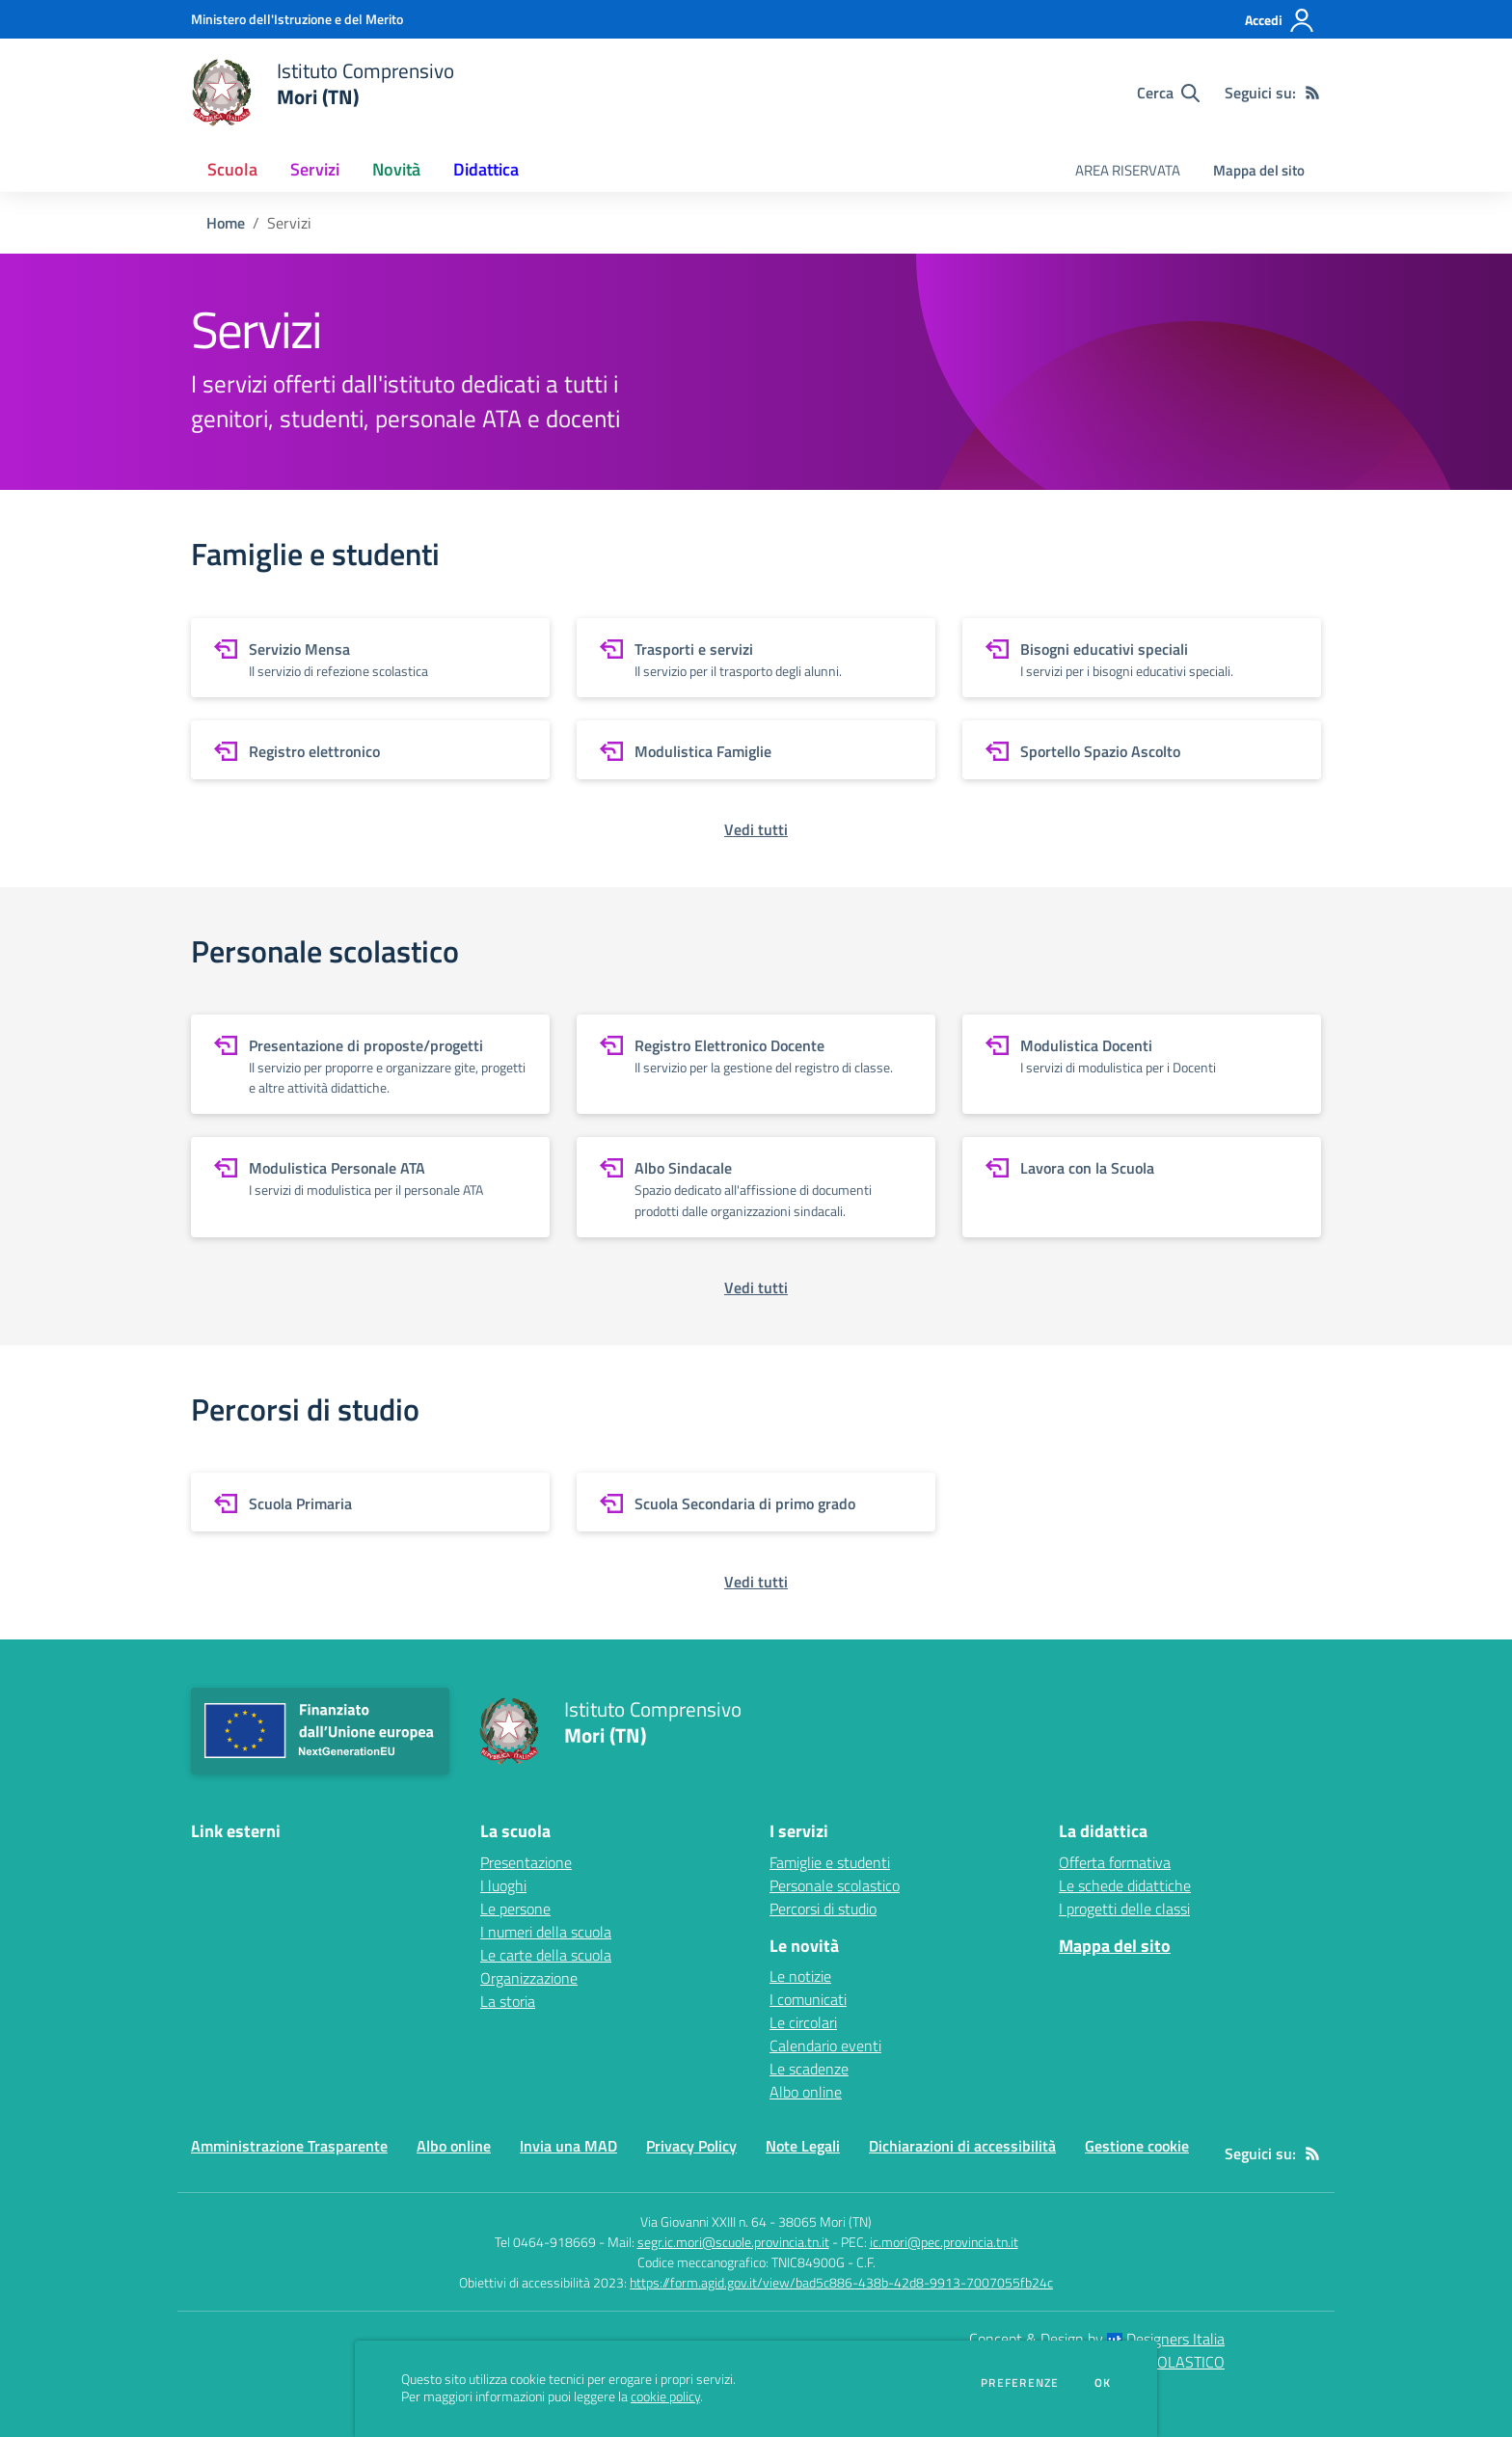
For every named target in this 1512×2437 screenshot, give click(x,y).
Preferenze (1020, 2383)
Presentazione (526, 1862)
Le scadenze (809, 2068)
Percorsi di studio (823, 1908)
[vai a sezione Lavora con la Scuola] (1141, 1186)
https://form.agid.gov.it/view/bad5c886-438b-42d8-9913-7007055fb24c (841, 2282)
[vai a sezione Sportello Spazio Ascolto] (1141, 749)
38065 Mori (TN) (825, 2221)
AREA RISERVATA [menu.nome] (1127, 170)
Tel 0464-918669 (545, 2242)
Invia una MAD (568, 2145)
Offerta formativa (1115, 1862)
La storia (507, 2001)
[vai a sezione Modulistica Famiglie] (756, 749)
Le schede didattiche (1125, 1885)
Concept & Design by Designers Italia (1097, 2338)
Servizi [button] (314, 169)
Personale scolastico (835, 1885)
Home (225, 222)
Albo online (806, 2091)
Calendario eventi (825, 2045)
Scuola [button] (232, 169)
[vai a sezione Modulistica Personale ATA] (370, 1186)
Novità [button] (396, 169)
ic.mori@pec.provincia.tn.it (944, 2242)
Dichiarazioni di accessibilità (962, 2145)
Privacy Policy (691, 2145)
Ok (1103, 2383)
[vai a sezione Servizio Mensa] (370, 657)
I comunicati (808, 1999)
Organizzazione (529, 1978)
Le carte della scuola (545, 1954)
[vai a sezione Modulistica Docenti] (1141, 1064)
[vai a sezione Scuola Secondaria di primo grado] (756, 1502)
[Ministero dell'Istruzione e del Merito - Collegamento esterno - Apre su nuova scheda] (297, 19)
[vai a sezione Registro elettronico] (370, 749)
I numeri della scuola (545, 1931)
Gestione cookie (1137, 2145)
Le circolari (803, 2022)
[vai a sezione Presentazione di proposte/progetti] (370, 1064)
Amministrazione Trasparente (289, 2145)
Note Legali (803, 2145)
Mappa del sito (1259, 170)
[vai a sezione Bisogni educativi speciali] (1141, 657)
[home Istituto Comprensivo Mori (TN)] (322, 92)
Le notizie (800, 1976)
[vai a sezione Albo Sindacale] (756, 1186)
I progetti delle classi (1124, 1908)
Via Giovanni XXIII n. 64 (703, 2221)
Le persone (515, 1908)
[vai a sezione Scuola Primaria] (370, 1502)
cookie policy (665, 2396)
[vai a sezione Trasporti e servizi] (756, 657)
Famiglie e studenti (830, 1862)
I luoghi (503, 1885)
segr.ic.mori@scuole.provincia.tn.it (733, 2242)
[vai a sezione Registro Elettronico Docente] (756, 1064)
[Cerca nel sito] (1168, 92)
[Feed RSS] (1312, 92)
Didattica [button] (486, 169)
